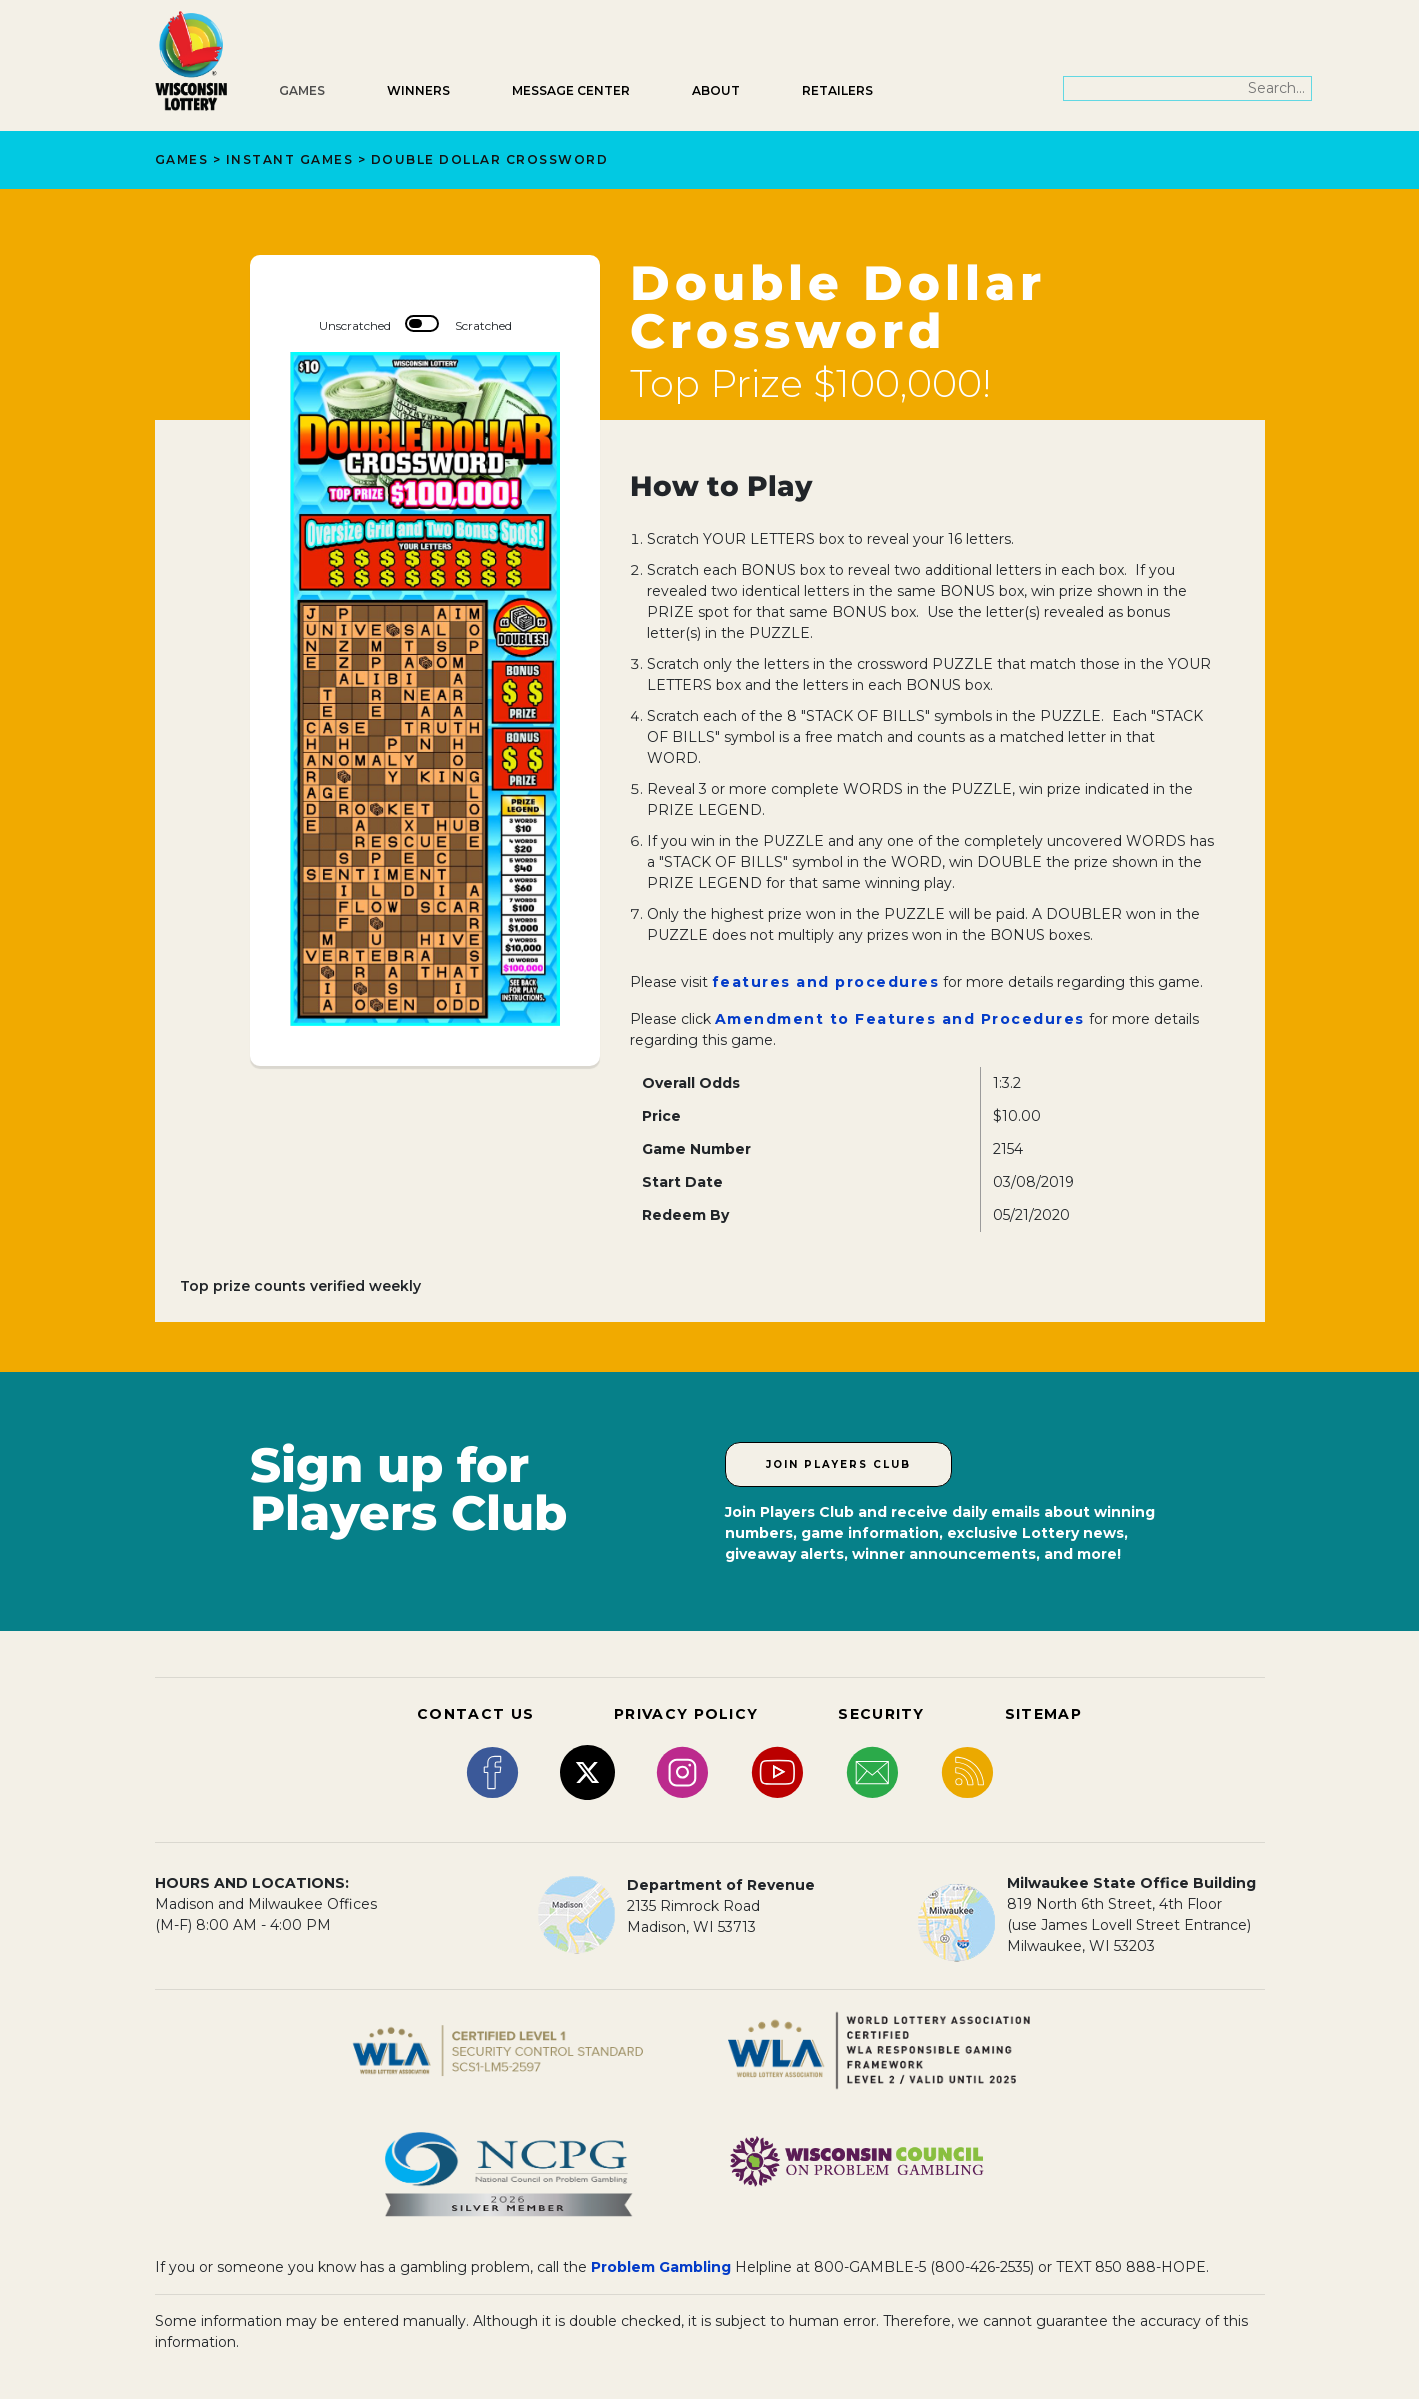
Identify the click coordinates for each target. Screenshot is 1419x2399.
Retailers (837, 90)
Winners (418, 90)
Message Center (571, 90)
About (716, 90)
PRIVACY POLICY (686, 1714)
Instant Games (290, 159)
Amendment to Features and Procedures (900, 1019)
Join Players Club (838, 1464)
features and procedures (826, 982)
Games (302, 90)
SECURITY (881, 1714)
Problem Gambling (661, 2267)
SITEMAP (1043, 1714)
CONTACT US (475, 1714)
